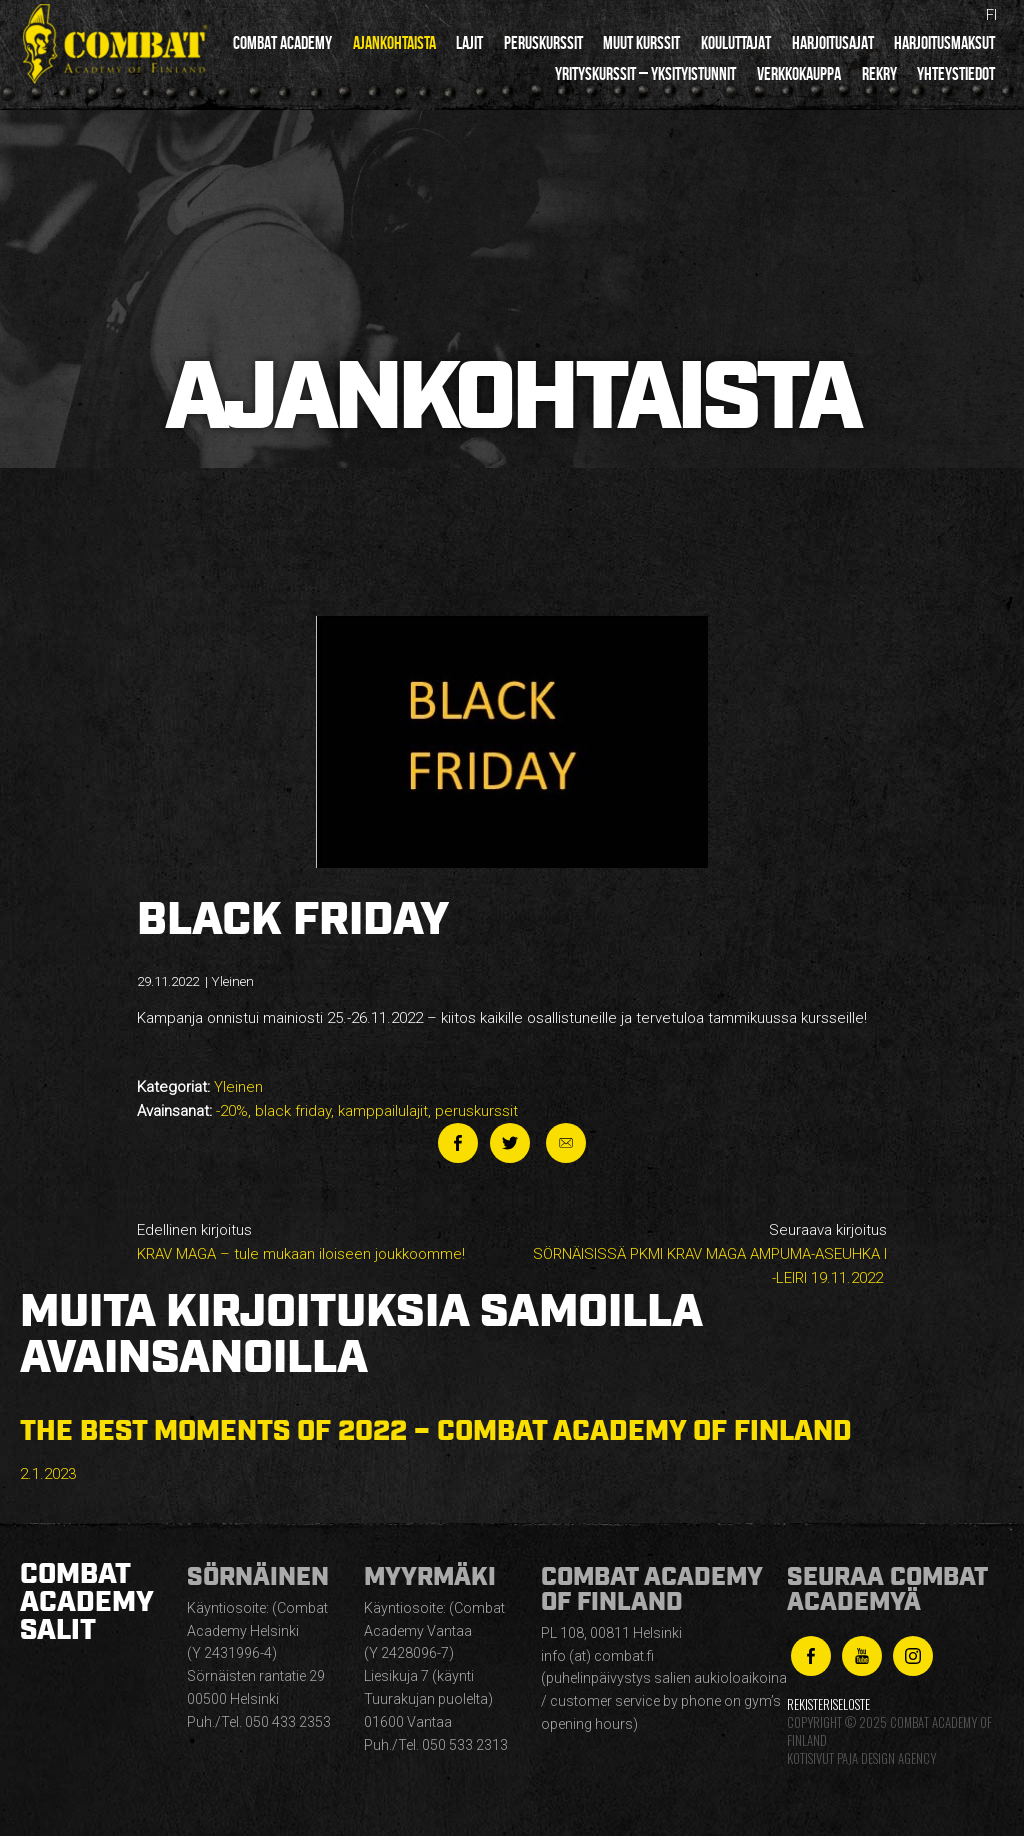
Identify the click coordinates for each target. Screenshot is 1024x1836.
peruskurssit (476, 1111)
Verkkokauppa (799, 74)
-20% (232, 1111)
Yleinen (238, 1087)
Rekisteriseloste (828, 1704)
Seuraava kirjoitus (707, 1255)
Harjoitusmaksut (944, 43)
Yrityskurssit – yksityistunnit (645, 74)
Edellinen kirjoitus (317, 1243)
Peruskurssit (543, 43)
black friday (293, 1111)
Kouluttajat (736, 43)
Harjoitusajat (833, 43)
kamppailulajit (383, 1111)
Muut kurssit (641, 43)
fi (991, 15)
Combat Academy (282, 43)
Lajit (469, 43)
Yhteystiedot (956, 74)
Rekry (879, 74)
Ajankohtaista (394, 43)
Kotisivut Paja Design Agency (861, 1758)
